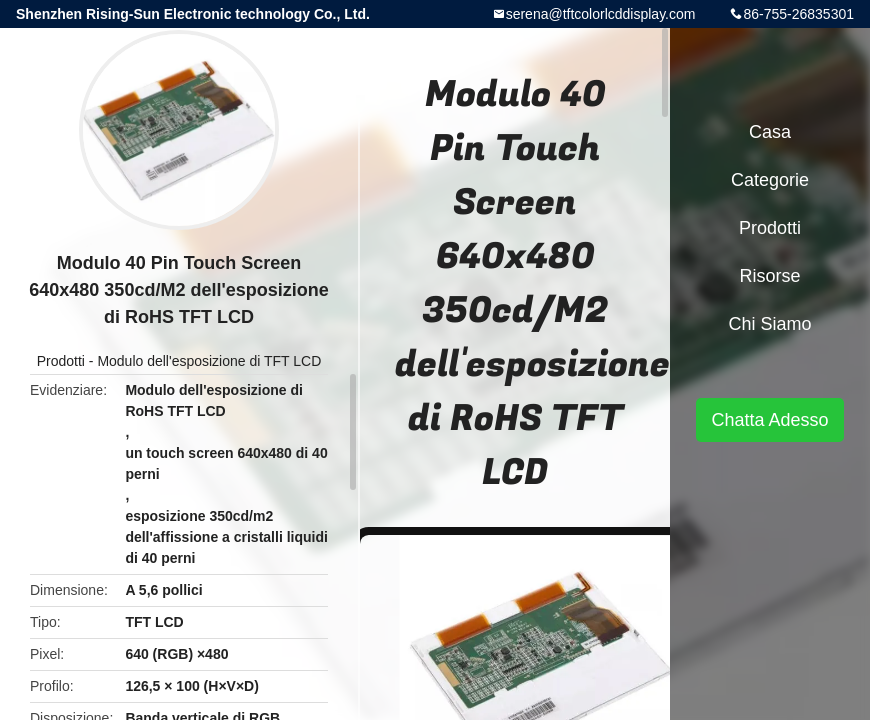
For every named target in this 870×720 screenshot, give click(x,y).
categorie (770, 180)
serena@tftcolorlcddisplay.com (601, 14)
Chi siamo (769, 324)
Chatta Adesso (769, 420)
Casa (770, 132)
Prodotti (61, 361)
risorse (769, 276)
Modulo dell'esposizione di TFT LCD (209, 361)
